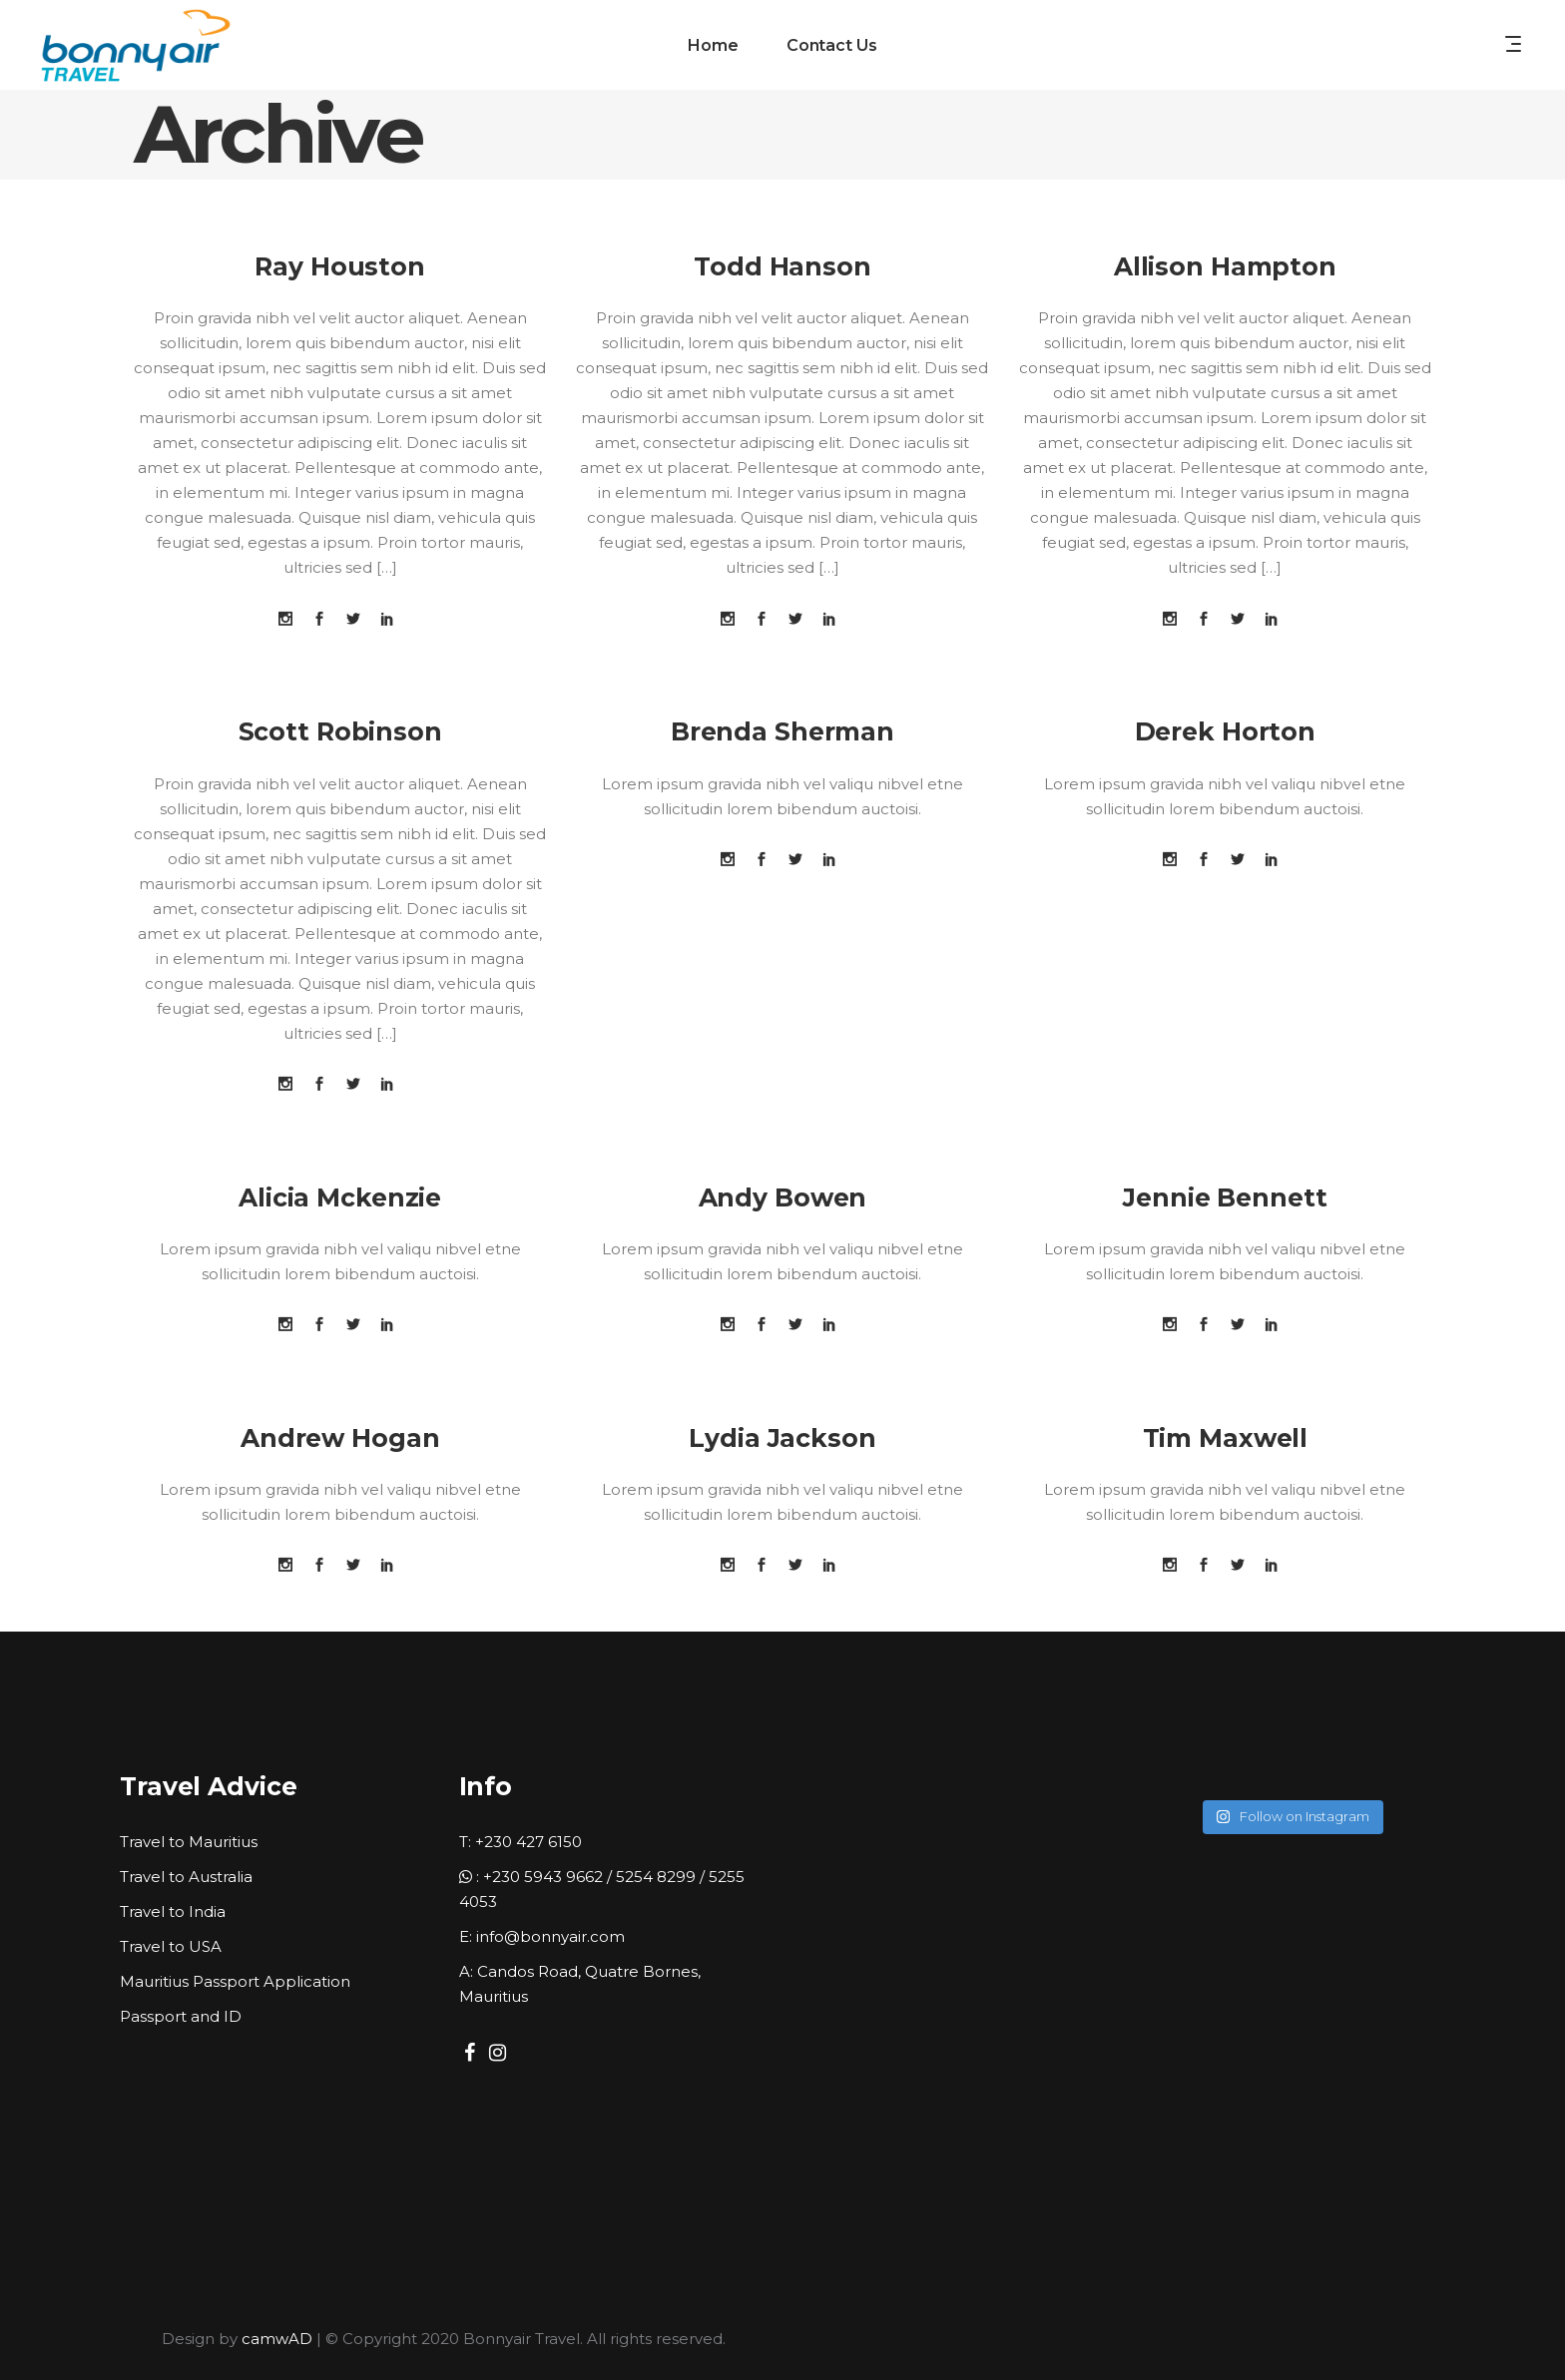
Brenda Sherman (782, 731)
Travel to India (173, 1911)
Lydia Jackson (782, 1438)
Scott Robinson (340, 731)
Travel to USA (171, 1946)
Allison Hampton (1225, 266)
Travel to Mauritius (189, 1841)
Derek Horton (1225, 731)
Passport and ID (181, 2016)
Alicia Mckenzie (340, 1197)
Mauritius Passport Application (235, 1981)
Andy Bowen (783, 1197)
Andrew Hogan (340, 1438)
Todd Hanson (782, 266)
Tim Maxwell (1225, 1438)
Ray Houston (340, 266)
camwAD (277, 2338)
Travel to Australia (186, 1876)
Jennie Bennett (1224, 1197)
